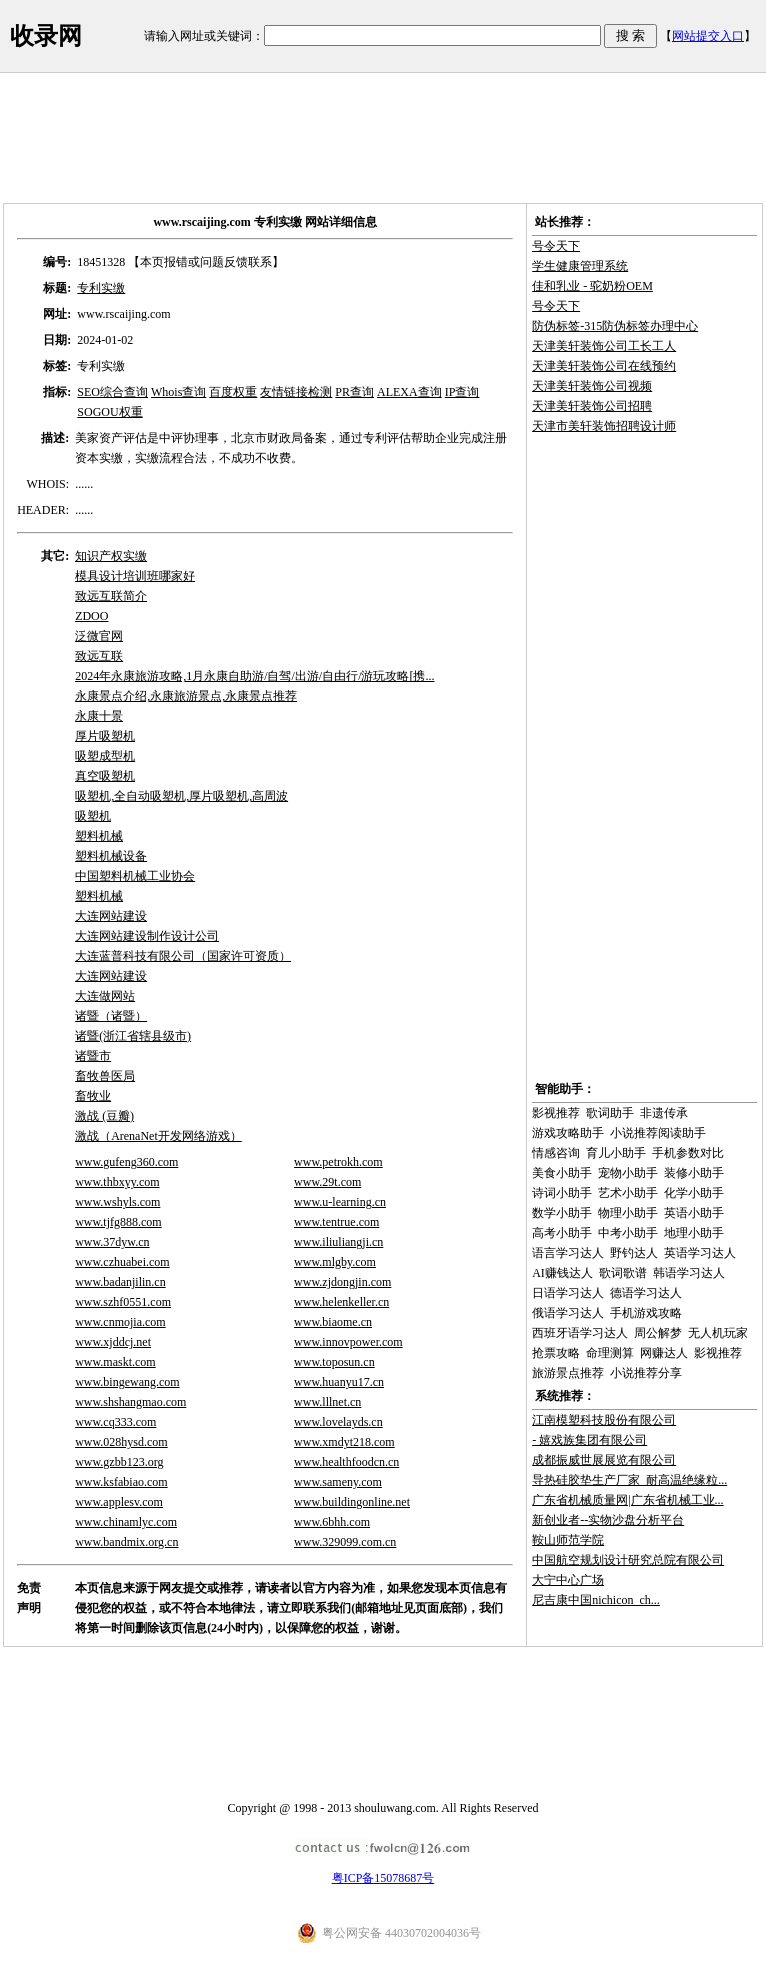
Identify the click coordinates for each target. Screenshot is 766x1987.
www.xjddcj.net (113, 1342)
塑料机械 (99, 836)
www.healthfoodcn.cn (346, 1462)
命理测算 (610, 1353)
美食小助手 (562, 1173)
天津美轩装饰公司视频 (592, 386)
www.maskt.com (115, 1362)
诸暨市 (93, 1056)
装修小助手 (694, 1173)
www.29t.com (327, 1182)
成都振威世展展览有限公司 (604, 1460)
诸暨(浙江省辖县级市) (133, 1036)
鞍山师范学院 (568, 1540)
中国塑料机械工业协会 (135, 876)
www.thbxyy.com (117, 1182)
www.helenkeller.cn (341, 1302)
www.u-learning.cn (340, 1202)
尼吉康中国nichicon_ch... (596, 1600)
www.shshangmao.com (130, 1402)
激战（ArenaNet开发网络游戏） (158, 1136)
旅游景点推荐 (568, 1373)
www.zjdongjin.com (342, 1282)
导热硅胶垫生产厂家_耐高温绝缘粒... (629, 1480)
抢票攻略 (556, 1353)
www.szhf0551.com (123, 1302)
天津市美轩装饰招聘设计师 (604, 426)
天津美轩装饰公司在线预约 (604, 366)
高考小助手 (562, 1233)
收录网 (46, 36)
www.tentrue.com (336, 1222)
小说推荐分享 (646, 1373)
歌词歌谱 (623, 1273)
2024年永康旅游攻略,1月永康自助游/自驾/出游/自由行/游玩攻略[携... (254, 676)
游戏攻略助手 (568, 1133)
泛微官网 (99, 636)
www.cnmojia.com (120, 1322)
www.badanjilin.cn (120, 1282)
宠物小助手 (628, 1173)
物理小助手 (628, 1213)
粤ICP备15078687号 (383, 1878)
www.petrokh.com (338, 1162)
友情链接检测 (296, 392)
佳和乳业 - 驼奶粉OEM (592, 286)
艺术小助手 (628, 1193)
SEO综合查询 (112, 392)
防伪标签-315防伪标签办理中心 (615, 326)
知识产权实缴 (111, 556)
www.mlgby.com (335, 1262)
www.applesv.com (119, 1502)
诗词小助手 (562, 1193)
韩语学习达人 (689, 1273)
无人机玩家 (718, 1333)
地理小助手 (694, 1233)
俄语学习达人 (568, 1313)
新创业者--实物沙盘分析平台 (608, 1520)
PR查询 (354, 392)
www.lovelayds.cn (338, 1422)
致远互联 (99, 656)
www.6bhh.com (332, 1522)
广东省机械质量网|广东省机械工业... (627, 1500)
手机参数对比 (688, 1153)
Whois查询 (178, 392)
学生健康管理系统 (580, 266)
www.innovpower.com (348, 1342)
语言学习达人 (568, 1253)
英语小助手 (694, 1213)
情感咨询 (556, 1153)
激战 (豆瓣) (104, 1116)
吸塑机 (93, 816)
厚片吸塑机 (105, 736)
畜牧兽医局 (105, 1076)
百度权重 (233, 392)
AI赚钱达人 (562, 1273)
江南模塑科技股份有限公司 (604, 1420)
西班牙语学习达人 (580, 1333)
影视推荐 (556, 1113)
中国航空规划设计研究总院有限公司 (628, 1560)
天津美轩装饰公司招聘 (592, 406)
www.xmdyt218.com (344, 1442)
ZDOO (91, 616)
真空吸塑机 (105, 776)
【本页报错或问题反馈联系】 (206, 262)
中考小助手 (628, 1233)
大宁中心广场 (568, 1580)
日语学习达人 (568, 1293)
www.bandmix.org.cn (126, 1542)
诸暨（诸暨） (111, 1016)
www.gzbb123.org (119, 1462)
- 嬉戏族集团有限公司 (589, 1440)
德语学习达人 (646, 1293)
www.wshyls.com (117, 1202)
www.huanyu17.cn (339, 1382)
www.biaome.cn (333, 1322)
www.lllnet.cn (327, 1402)
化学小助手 (694, 1193)
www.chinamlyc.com (126, 1522)
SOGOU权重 (109, 412)
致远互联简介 (111, 596)
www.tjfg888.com (118, 1222)
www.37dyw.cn (112, 1242)
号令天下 (556, 246)
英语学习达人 (700, 1253)
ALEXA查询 (409, 392)
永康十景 (99, 716)
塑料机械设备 (111, 856)
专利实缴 (101, 288)
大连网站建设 (111, 916)
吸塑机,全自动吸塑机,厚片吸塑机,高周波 (181, 796)
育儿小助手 (616, 1153)
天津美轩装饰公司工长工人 (604, 346)
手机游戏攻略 (646, 1313)
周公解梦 (658, 1333)
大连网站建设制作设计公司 (147, 936)
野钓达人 (634, 1253)
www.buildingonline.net (352, 1502)
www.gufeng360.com (126, 1162)
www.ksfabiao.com (121, 1482)
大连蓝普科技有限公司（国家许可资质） (183, 956)
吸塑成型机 (105, 756)
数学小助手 (562, 1213)
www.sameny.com (338, 1482)
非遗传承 (664, 1113)
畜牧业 (93, 1096)
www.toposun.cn (334, 1362)
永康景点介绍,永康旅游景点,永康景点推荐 (186, 696)
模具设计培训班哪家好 (135, 576)
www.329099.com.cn (345, 1542)
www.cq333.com (115, 1422)
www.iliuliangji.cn (338, 1242)
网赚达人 (664, 1353)
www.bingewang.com (127, 1382)
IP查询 (462, 392)
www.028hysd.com (121, 1442)
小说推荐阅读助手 (658, 1133)
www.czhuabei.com (122, 1262)
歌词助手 (610, 1113)
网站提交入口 (708, 36)
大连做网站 (105, 996)
